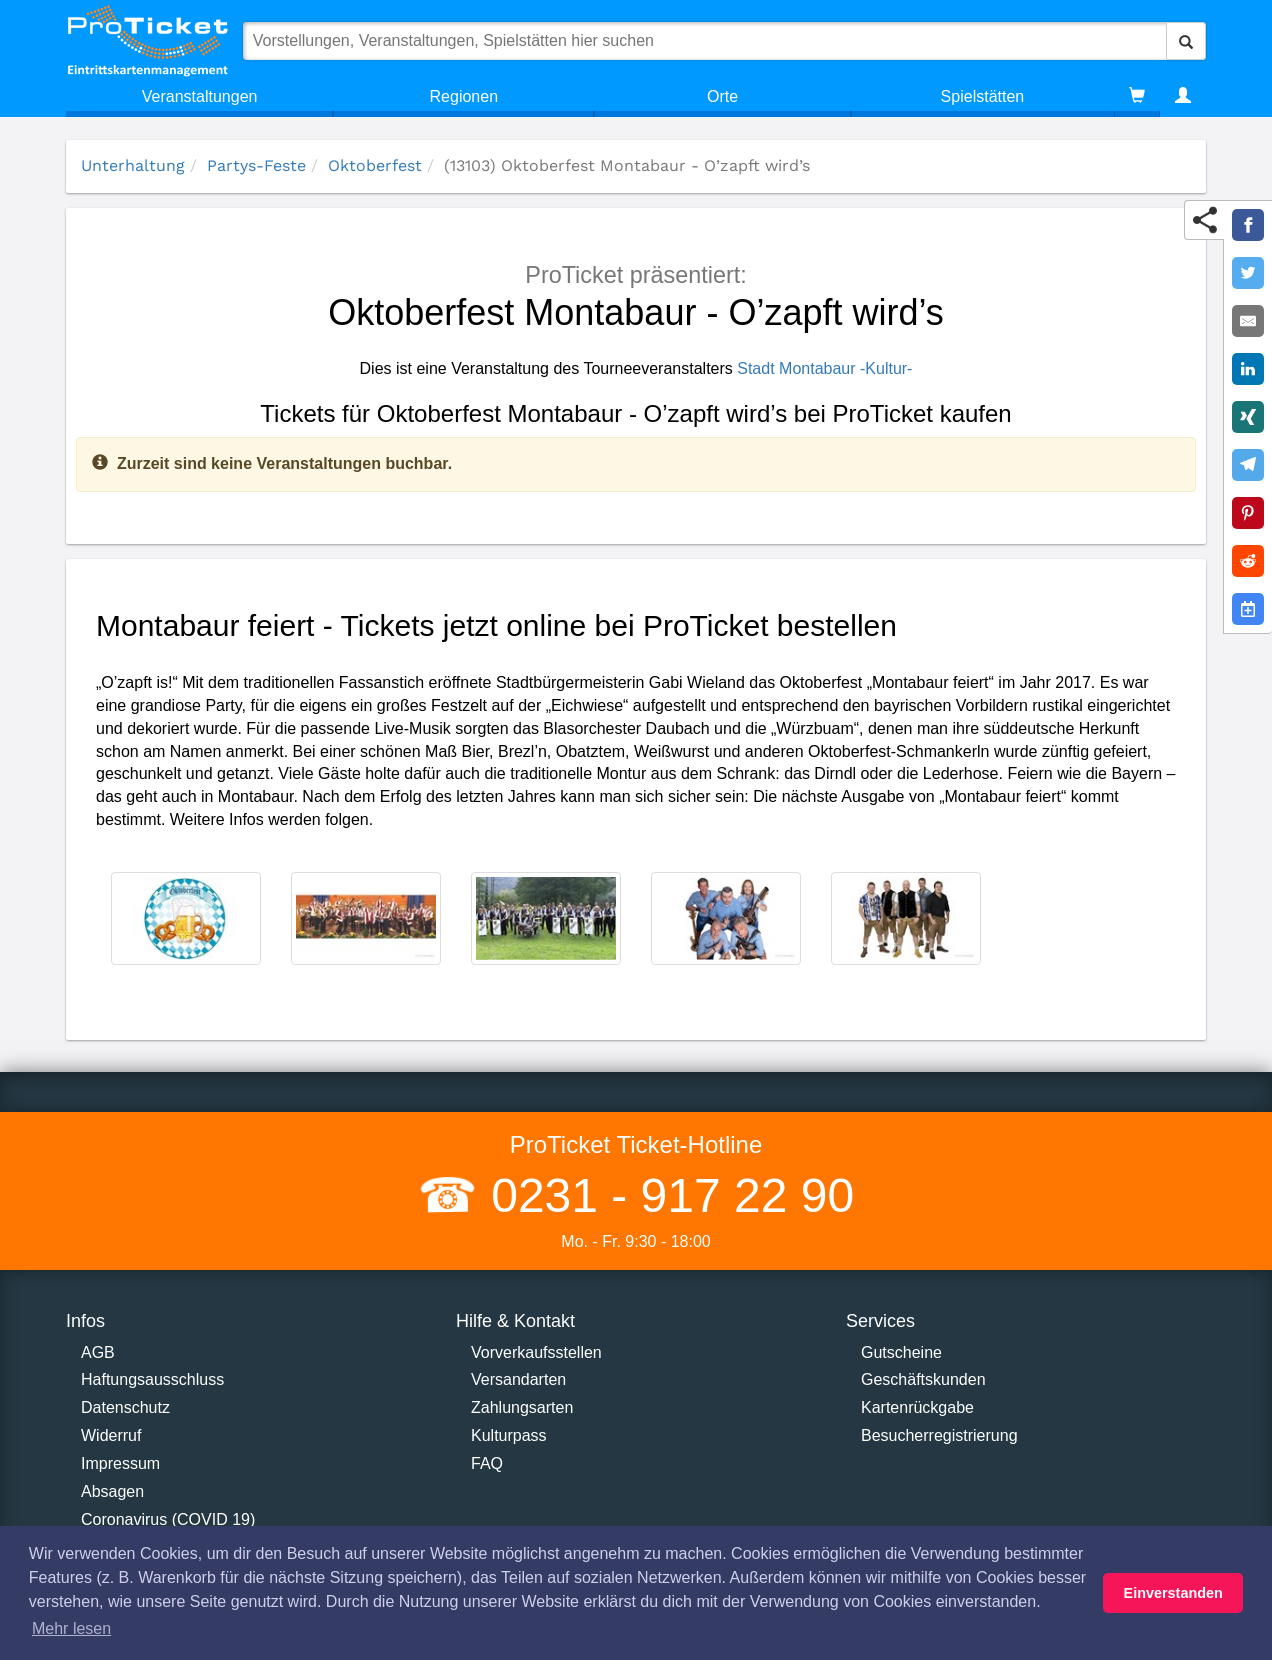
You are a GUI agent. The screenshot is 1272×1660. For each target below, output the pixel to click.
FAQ (487, 1463)
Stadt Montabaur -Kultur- (824, 368)
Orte (722, 96)
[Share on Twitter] (1248, 273)
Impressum (120, 1463)
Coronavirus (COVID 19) (168, 1519)
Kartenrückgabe (917, 1407)
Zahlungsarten (522, 1407)
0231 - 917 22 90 (666, 1195)
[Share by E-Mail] (1248, 321)
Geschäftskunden (923, 1379)
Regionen (464, 96)
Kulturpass (509, 1435)
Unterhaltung (133, 165)
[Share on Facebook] (1248, 225)
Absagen (112, 1491)
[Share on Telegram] (1248, 465)
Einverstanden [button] (1173, 1593)
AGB (98, 1352)
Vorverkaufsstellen (536, 1352)
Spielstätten (983, 96)
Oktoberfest (375, 165)
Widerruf (111, 1435)
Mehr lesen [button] (71, 1628)
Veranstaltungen (200, 96)
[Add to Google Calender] (1248, 609)
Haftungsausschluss (152, 1379)
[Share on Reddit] (1248, 561)
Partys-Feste (256, 165)
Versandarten (518, 1379)
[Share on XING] (1248, 417)
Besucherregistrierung (939, 1435)
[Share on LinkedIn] (1248, 369)
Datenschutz (125, 1407)
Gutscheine (901, 1352)
